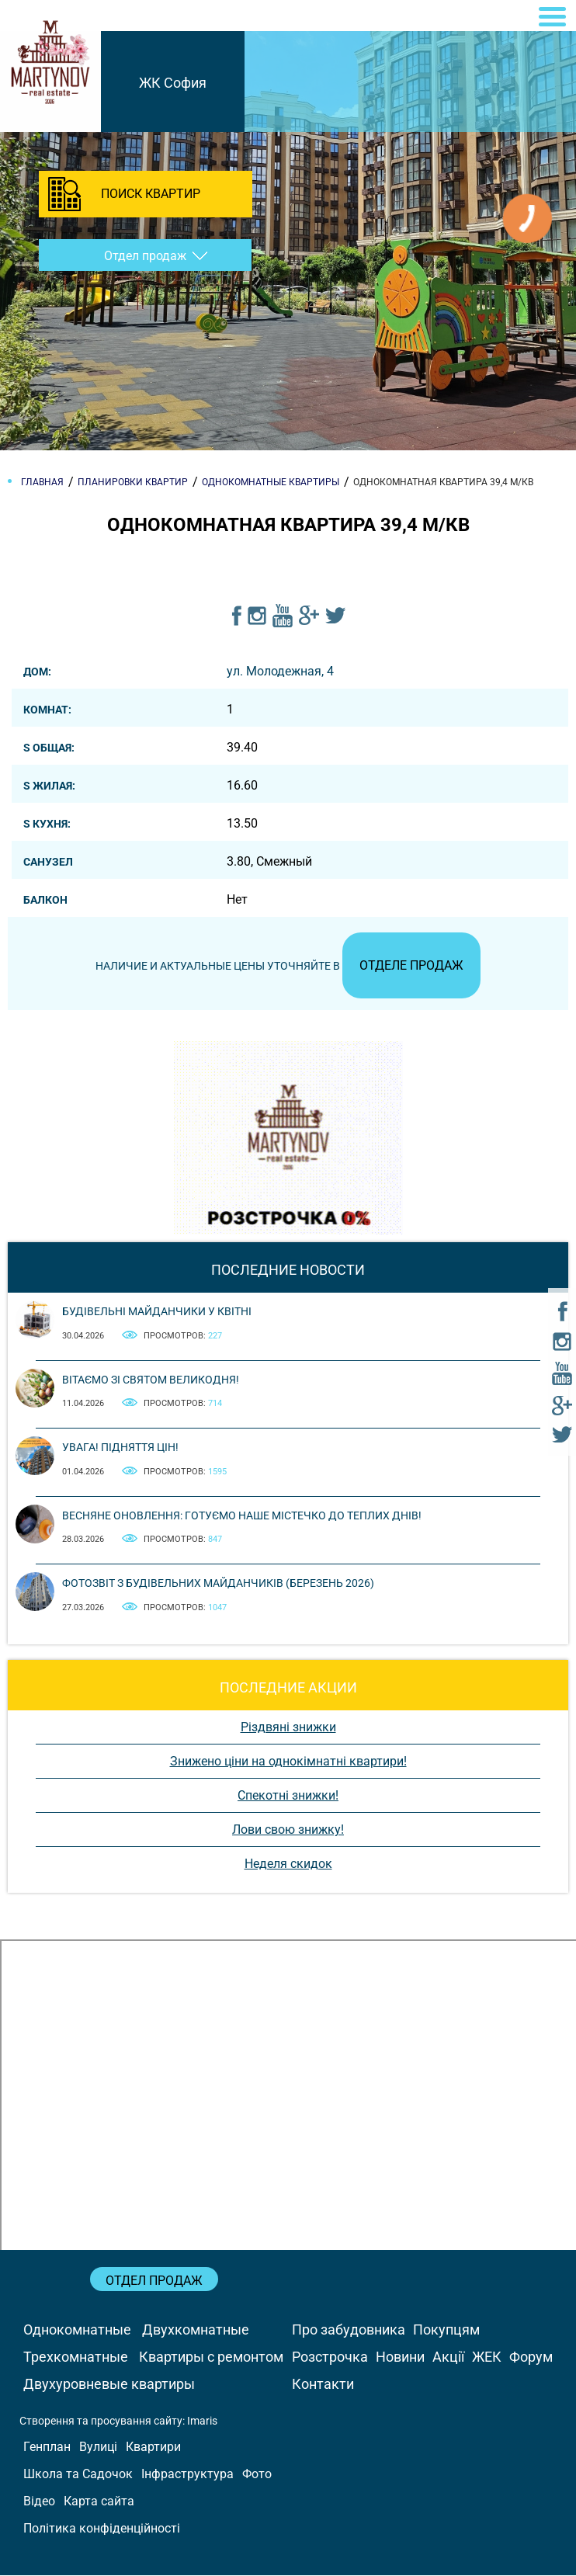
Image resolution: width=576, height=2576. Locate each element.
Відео (39, 2501)
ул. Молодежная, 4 (280, 671)
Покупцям (446, 2330)
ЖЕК (486, 2357)
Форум (531, 2357)
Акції (448, 2357)
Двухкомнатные (195, 2330)
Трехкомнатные (75, 2357)
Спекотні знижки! (288, 1796)
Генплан (47, 2447)
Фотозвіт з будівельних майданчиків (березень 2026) (218, 1584)
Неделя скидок (288, 1864)
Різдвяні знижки (288, 1727)
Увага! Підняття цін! (120, 1448)
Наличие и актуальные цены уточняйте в (288, 966)
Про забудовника (348, 2330)
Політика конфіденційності (101, 2529)
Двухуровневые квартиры (109, 2384)
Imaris (202, 2421)
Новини (400, 2357)
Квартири (153, 2447)
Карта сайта (99, 2501)
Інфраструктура (187, 2474)
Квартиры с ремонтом (211, 2357)
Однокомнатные (77, 2330)
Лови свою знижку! (288, 1830)
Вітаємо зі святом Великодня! (150, 1380)
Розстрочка (330, 2357)
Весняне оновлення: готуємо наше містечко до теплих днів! (242, 1516)
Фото (257, 2474)
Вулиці (98, 2447)
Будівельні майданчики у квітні (157, 1313)
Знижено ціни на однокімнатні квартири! (288, 1762)
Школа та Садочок (78, 2474)
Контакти (323, 2384)
